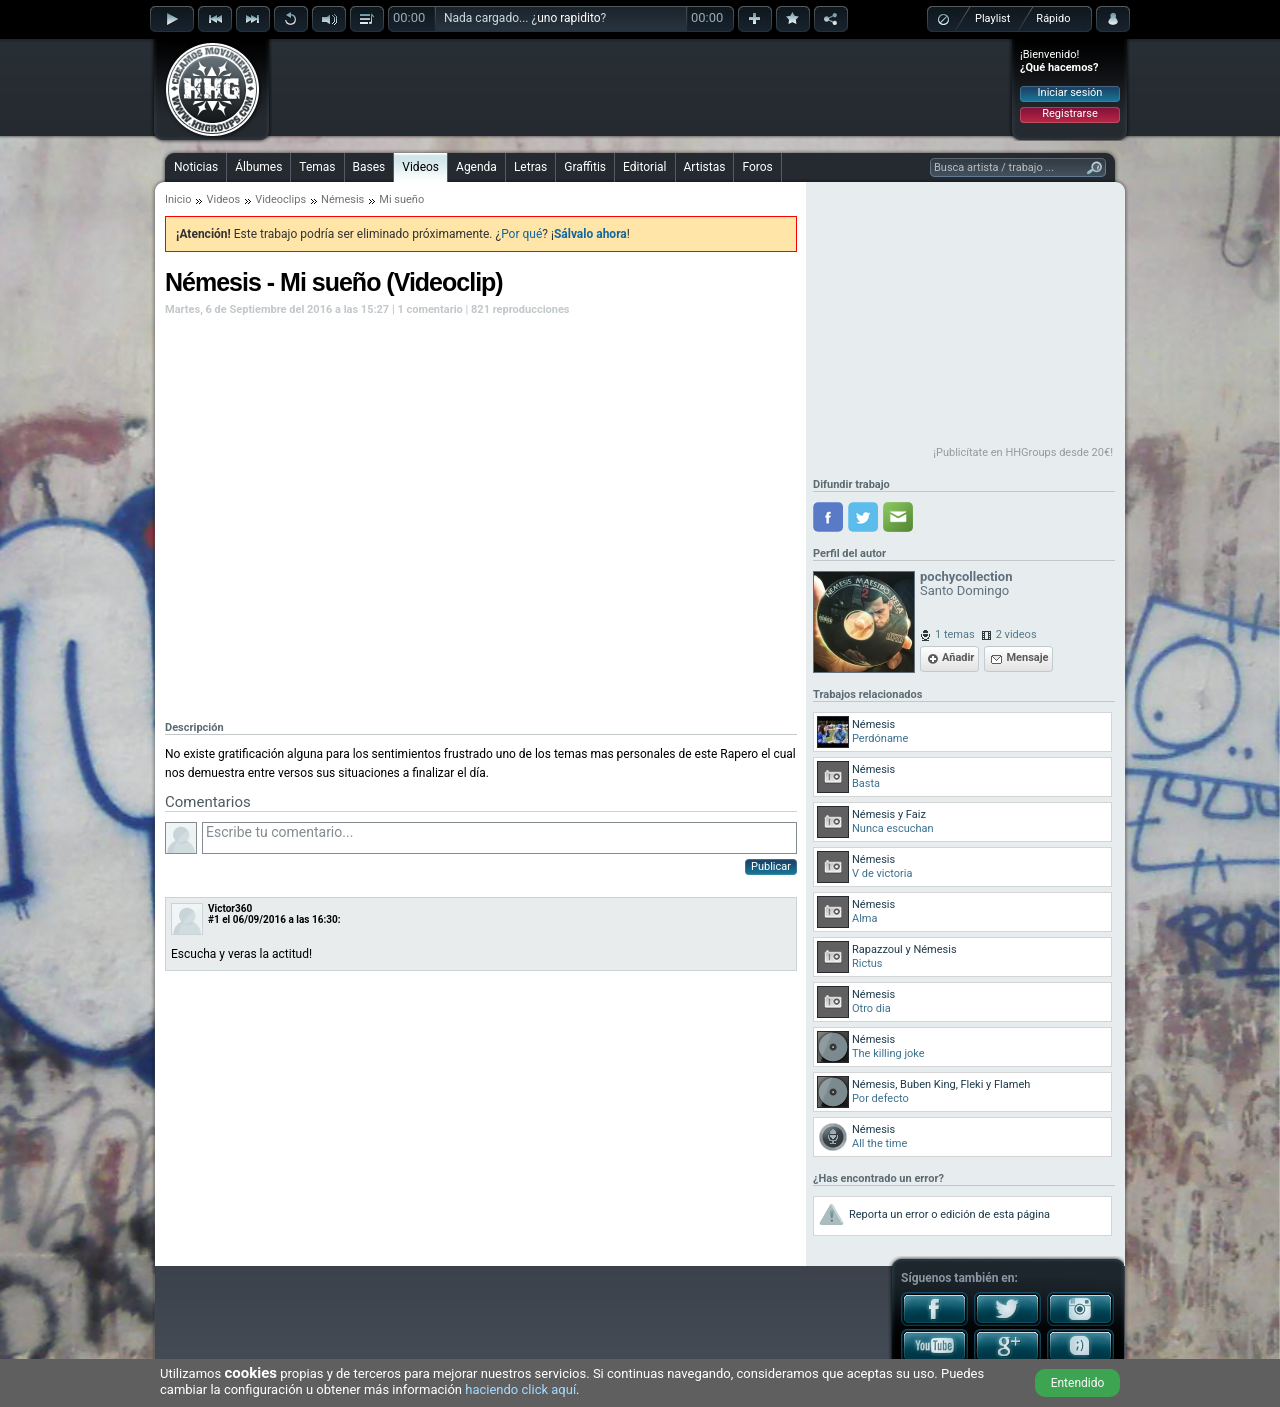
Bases (369, 167)
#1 (214, 919)
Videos (420, 167)
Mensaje (1027, 657)
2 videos (1016, 634)
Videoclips (280, 199)
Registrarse (1069, 113)
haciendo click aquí (520, 1389)
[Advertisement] (641, 87)
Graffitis (585, 167)
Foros (757, 167)
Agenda (476, 167)
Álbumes (258, 167)
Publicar (771, 866)
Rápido (1053, 18)
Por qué (521, 234)
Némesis (342, 199)
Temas (317, 167)
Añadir (958, 657)
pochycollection (966, 576)
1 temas (955, 634)
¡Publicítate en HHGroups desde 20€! (1023, 452)
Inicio (178, 199)
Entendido (1078, 1383)
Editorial (644, 167)
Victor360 (230, 908)
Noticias (196, 167)
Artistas (705, 167)
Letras (530, 167)
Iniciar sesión (1070, 92)
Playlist (992, 18)
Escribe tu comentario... (499, 838)
